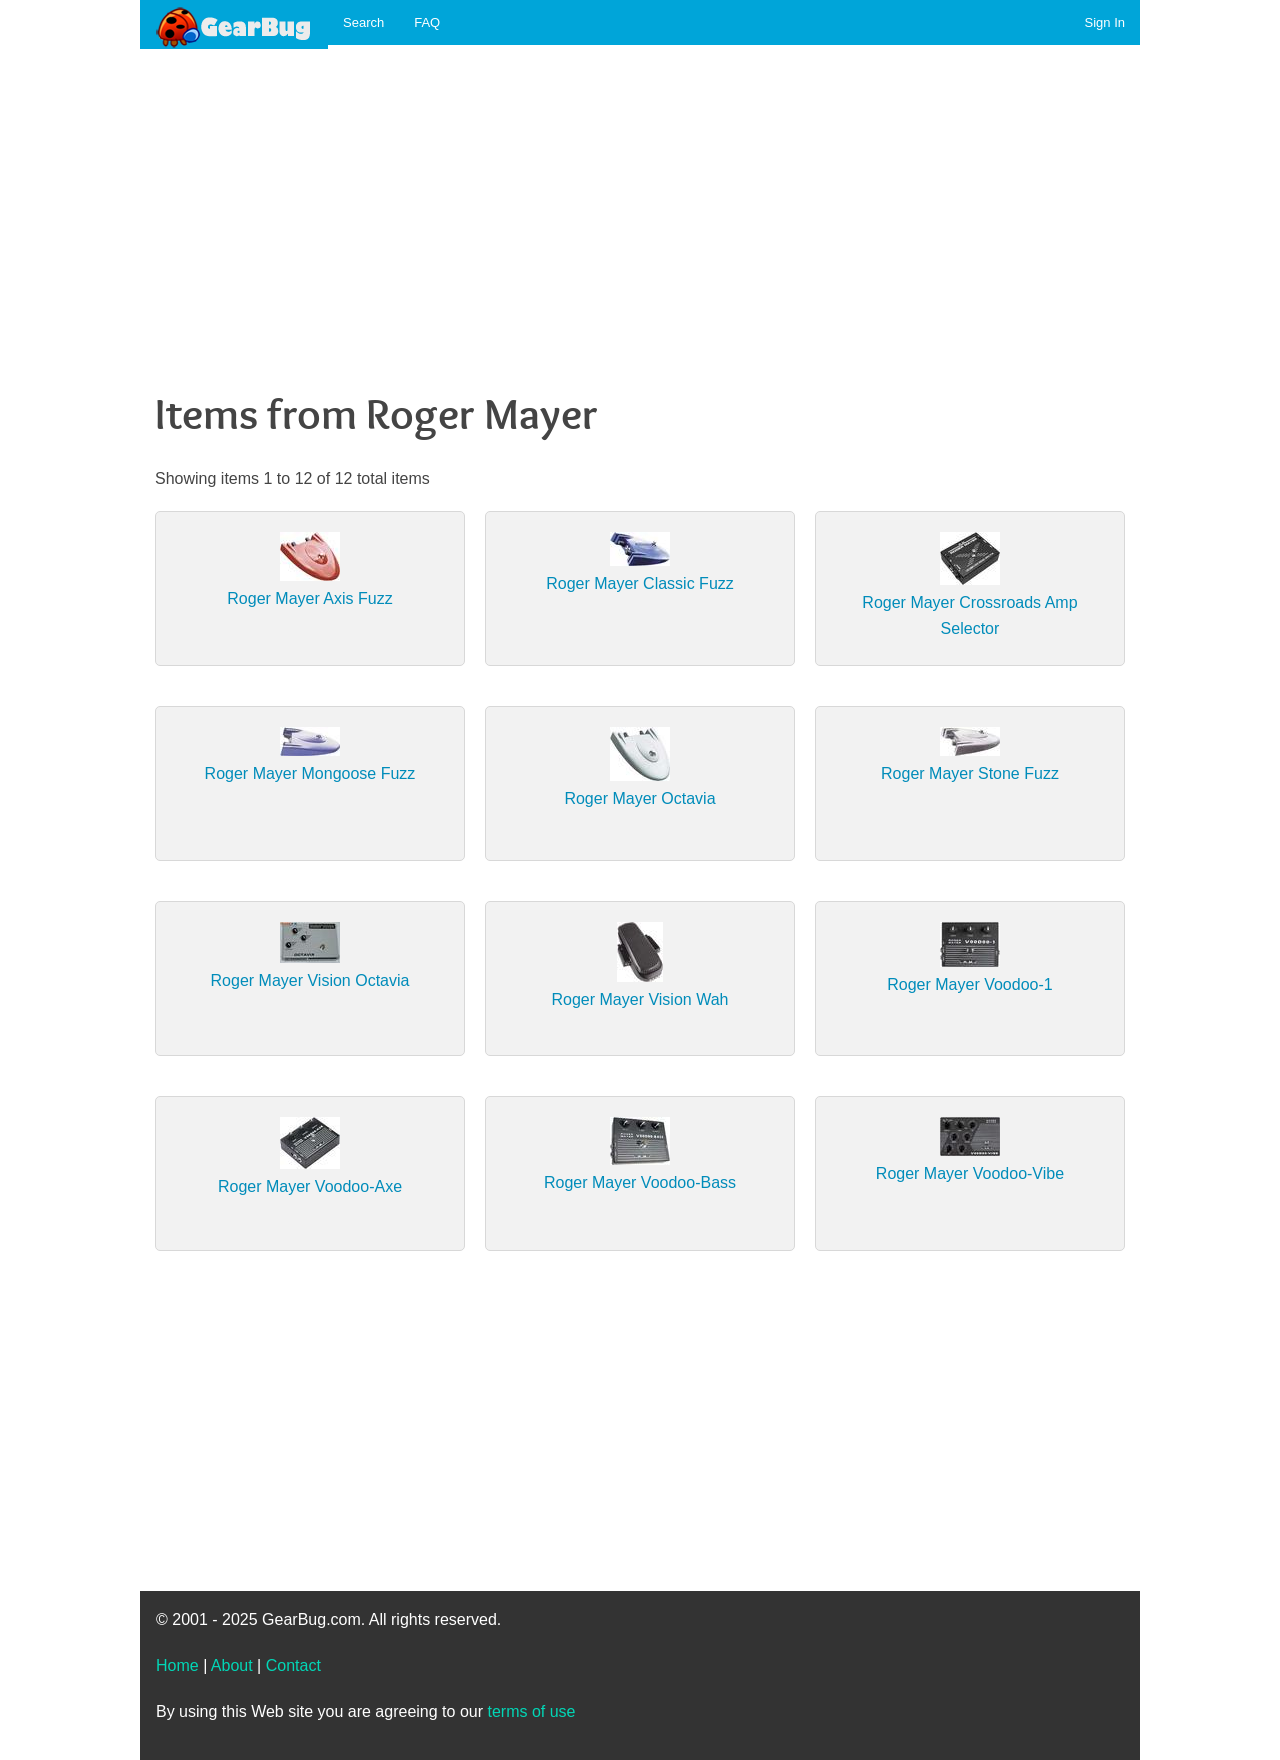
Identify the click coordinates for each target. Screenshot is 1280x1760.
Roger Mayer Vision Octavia (310, 980)
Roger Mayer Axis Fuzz (309, 598)
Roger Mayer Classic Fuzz (640, 583)
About (232, 1665)
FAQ (427, 22)
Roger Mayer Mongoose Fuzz (310, 773)
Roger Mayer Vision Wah (639, 999)
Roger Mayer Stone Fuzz (970, 773)
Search (363, 22)
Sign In (1105, 22)
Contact (293, 1665)
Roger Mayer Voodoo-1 (969, 984)
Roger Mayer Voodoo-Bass (640, 1182)
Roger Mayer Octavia (639, 798)
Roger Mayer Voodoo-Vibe (970, 1173)
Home (177, 1665)
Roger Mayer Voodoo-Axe (310, 1186)
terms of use (531, 1711)
